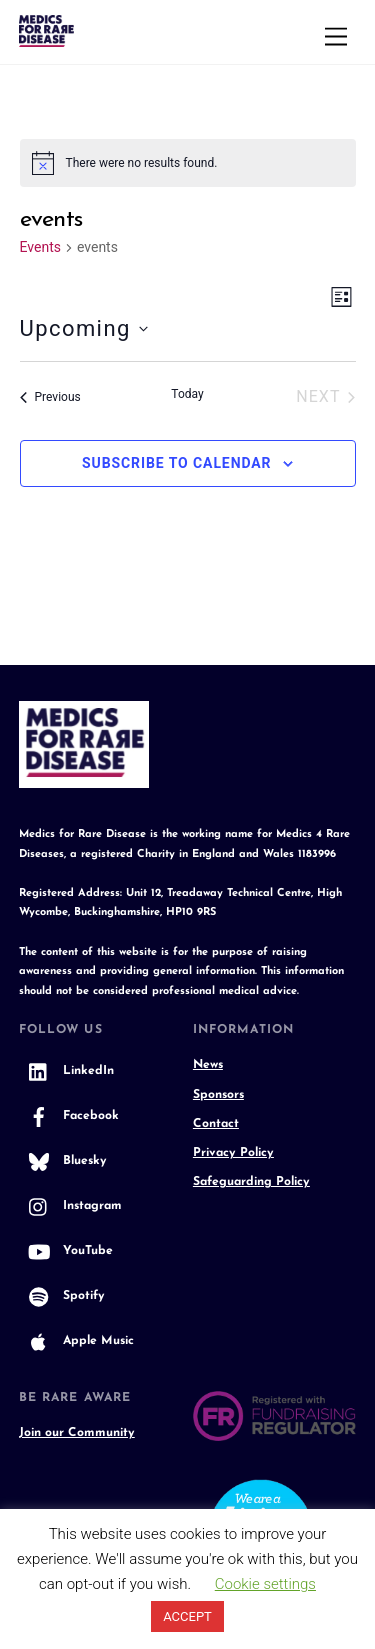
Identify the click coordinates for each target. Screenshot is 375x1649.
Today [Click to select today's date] (187, 394)
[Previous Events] (50, 397)
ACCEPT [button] (187, 1616)
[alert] (188, 163)
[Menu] (336, 37)
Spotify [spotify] (62, 1296)
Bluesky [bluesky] (63, 1161)
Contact (216, 1124)
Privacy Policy (233, 1153)
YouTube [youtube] (66, 1251)
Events (40, 247)
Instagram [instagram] (70, 1206)
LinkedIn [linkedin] (66, 1071)
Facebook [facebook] (69, 1116)
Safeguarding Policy (251, 1182)
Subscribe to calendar (177, 463)
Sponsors (218, 1095)
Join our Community (77, 1433)
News (208, 1065)
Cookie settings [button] (265, 1584)
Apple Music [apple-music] (76, 1341)
